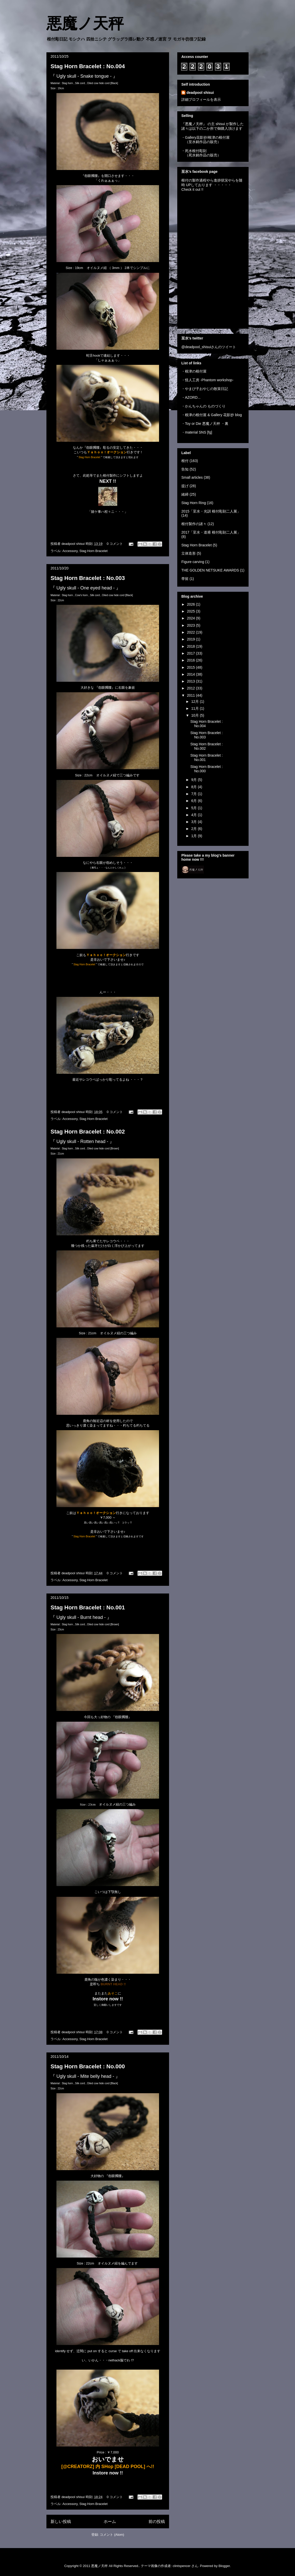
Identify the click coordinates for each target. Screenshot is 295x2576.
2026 (191, 604)
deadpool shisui (200, 93)
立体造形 (188, 553)
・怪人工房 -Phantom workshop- (207, 380)
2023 (191, 625)
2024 (191, 618)
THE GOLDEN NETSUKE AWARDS (210, 570)
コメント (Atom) (112, 2535)
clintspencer (181, 2566)
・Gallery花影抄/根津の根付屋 (205, 137)
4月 (194, 815)
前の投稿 (157, 2521)
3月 (194, 822)
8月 (194, 787)
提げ (185, 486)
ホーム (110, 2521)
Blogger (224, 2566)
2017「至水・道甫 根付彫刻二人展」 (211, 532)
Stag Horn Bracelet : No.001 (88, 1607)
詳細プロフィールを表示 (201, 99)
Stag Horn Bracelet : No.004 (88, 66)
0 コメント (115, 544)
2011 (191, 695)
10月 (195, 715)
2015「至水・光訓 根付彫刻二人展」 (211, 511)
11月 (195, 708)
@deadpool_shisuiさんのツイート (208, 347)
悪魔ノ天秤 (85, 23)
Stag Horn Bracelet (93, 551)
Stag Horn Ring (193, 503)
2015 (191, 667)
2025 (191, 611)
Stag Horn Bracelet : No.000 (88, 2066)
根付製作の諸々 (194, 524)
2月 (194, 829)
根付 (185, 461)
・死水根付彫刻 (194, 151)
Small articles (192, 477)
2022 (191, 632)
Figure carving (192, 562)
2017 (191, 653)
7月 (194, 794)
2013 (191, 681)
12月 (195, 701)
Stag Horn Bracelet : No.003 (88, 578)
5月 (194, 808)
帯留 (185, 579)
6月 (194, 801)
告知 (185, 469)
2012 (191, 688)
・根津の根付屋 (194, 371)
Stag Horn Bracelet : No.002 (88, 1131)
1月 (194, 836)
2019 (191, 639)
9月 (194, 780)
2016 (191, 660)
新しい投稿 (61, 2521)
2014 (191, 674)
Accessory (69, 551)
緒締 (185, 494)
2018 (191, 646)
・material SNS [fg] (196, 432)
